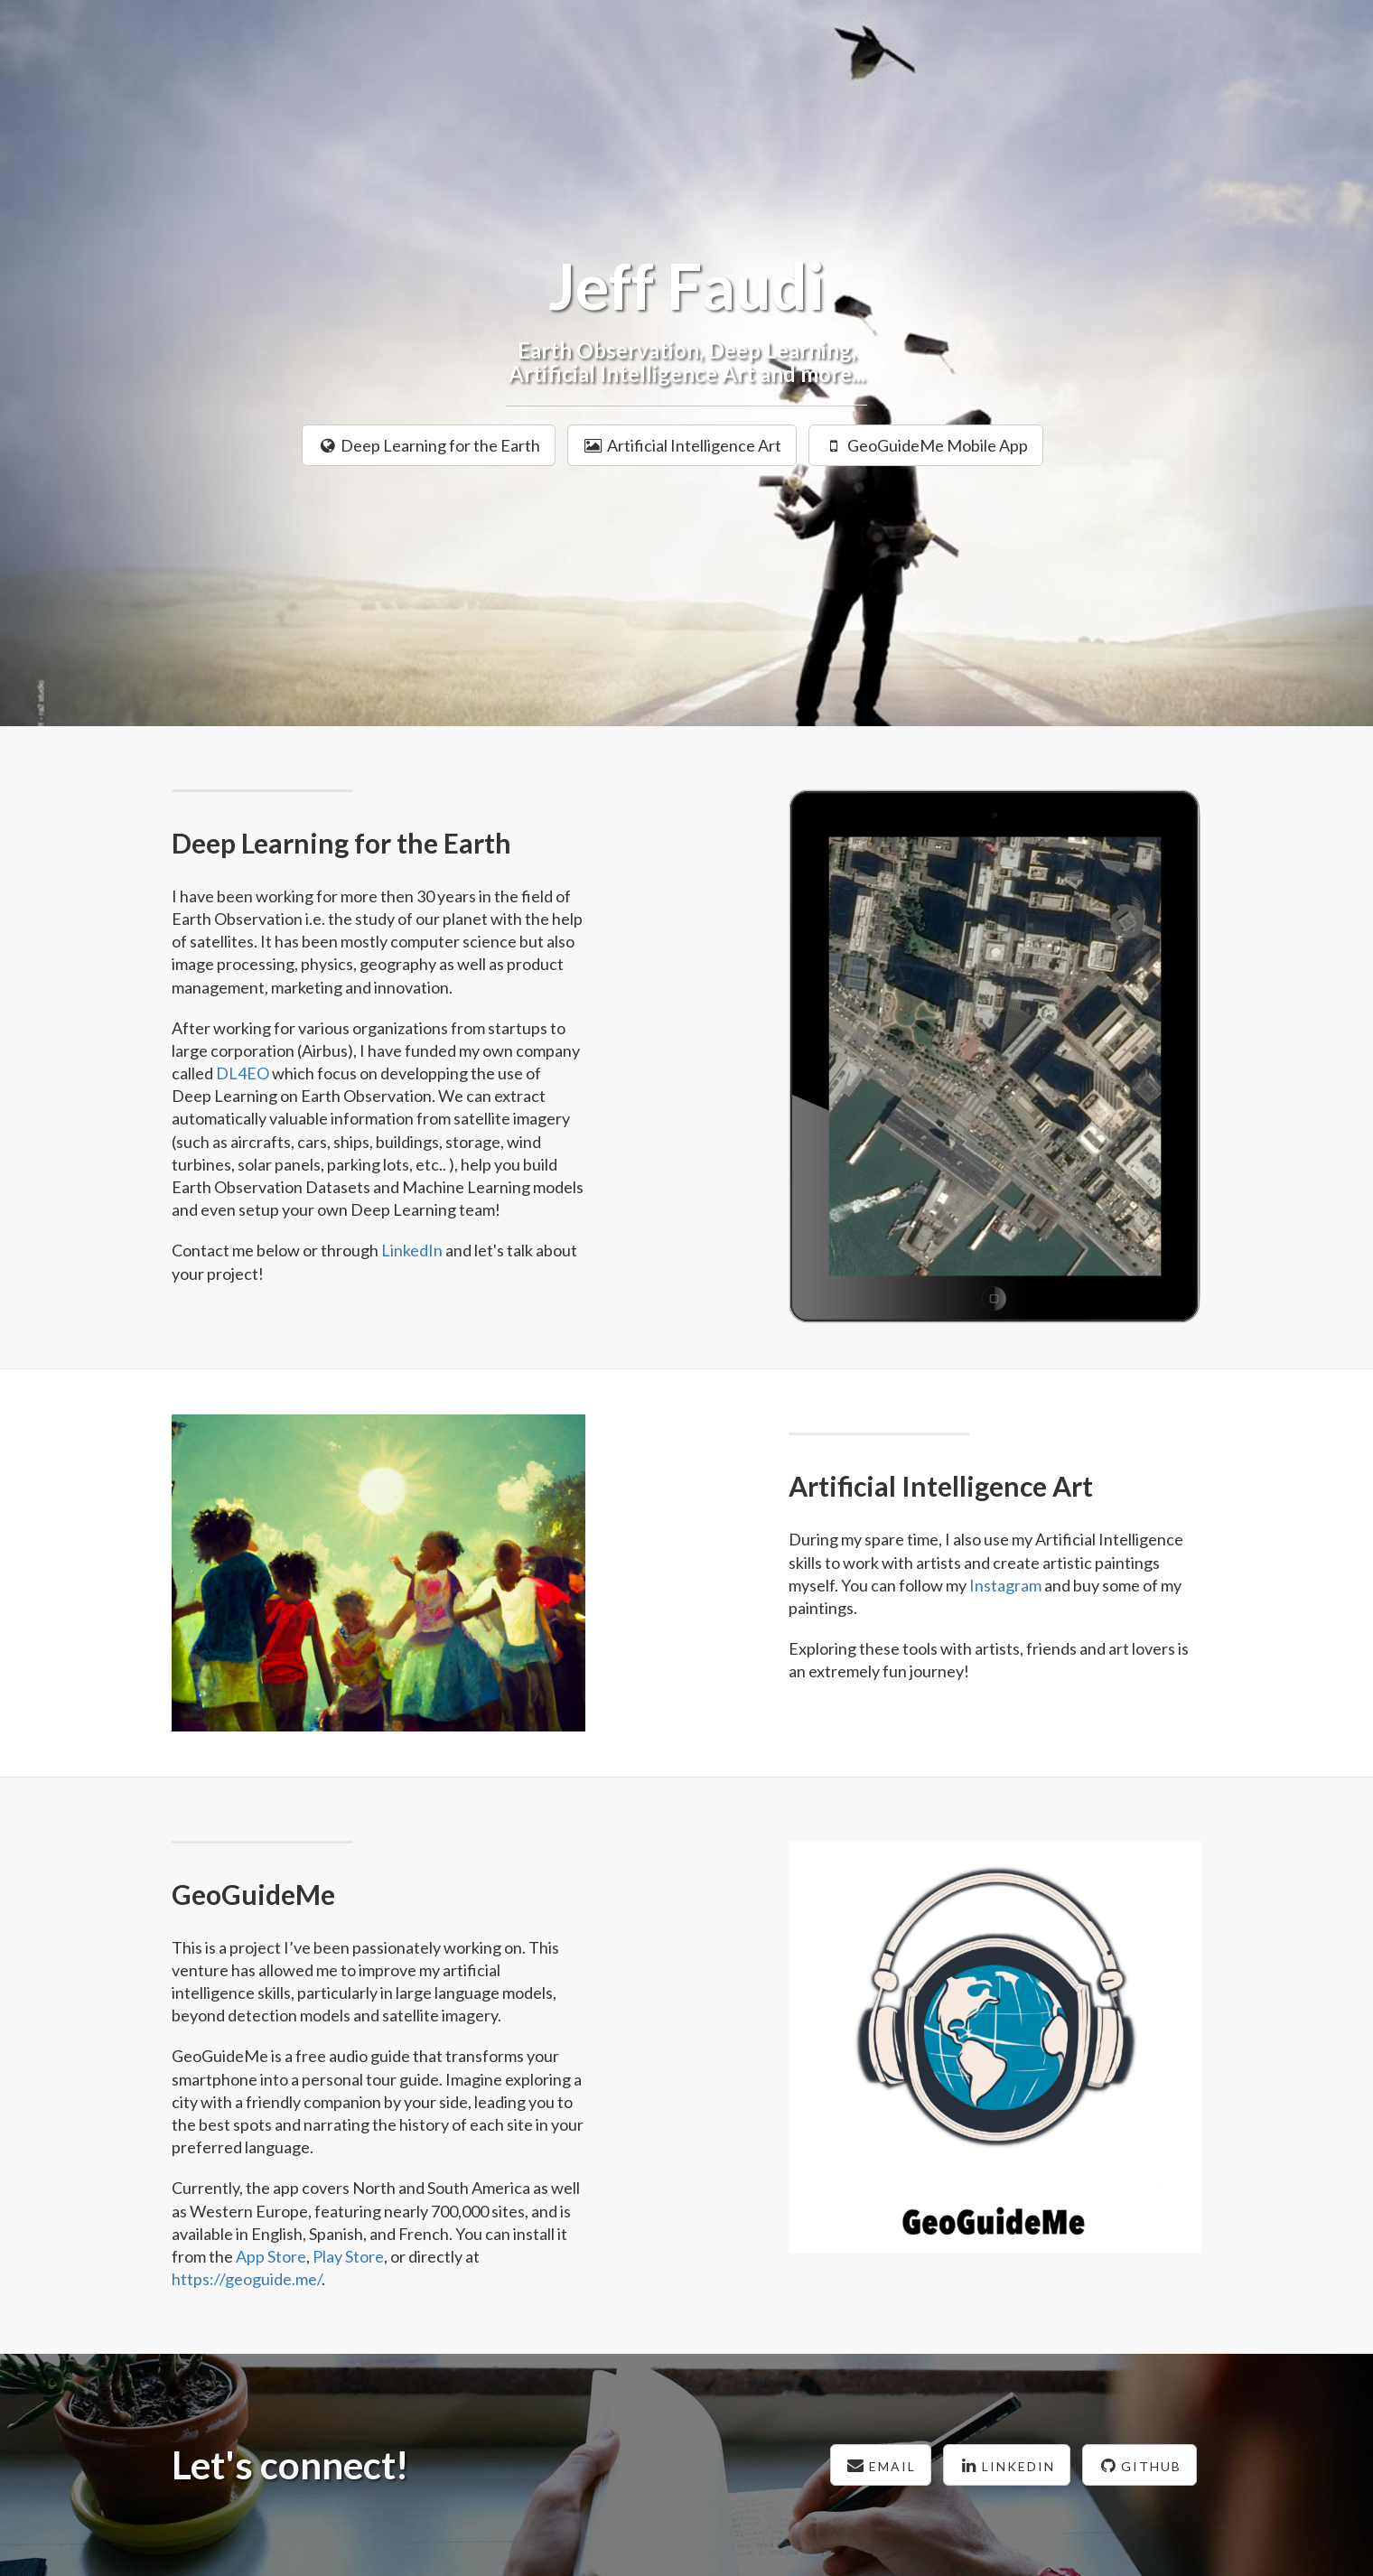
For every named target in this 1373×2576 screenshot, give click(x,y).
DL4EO (242, 1073)
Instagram (1005, 1585)
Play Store (348, 2256)
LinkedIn (412, 1250)
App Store (271, 2256)
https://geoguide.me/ (247, 2279)
